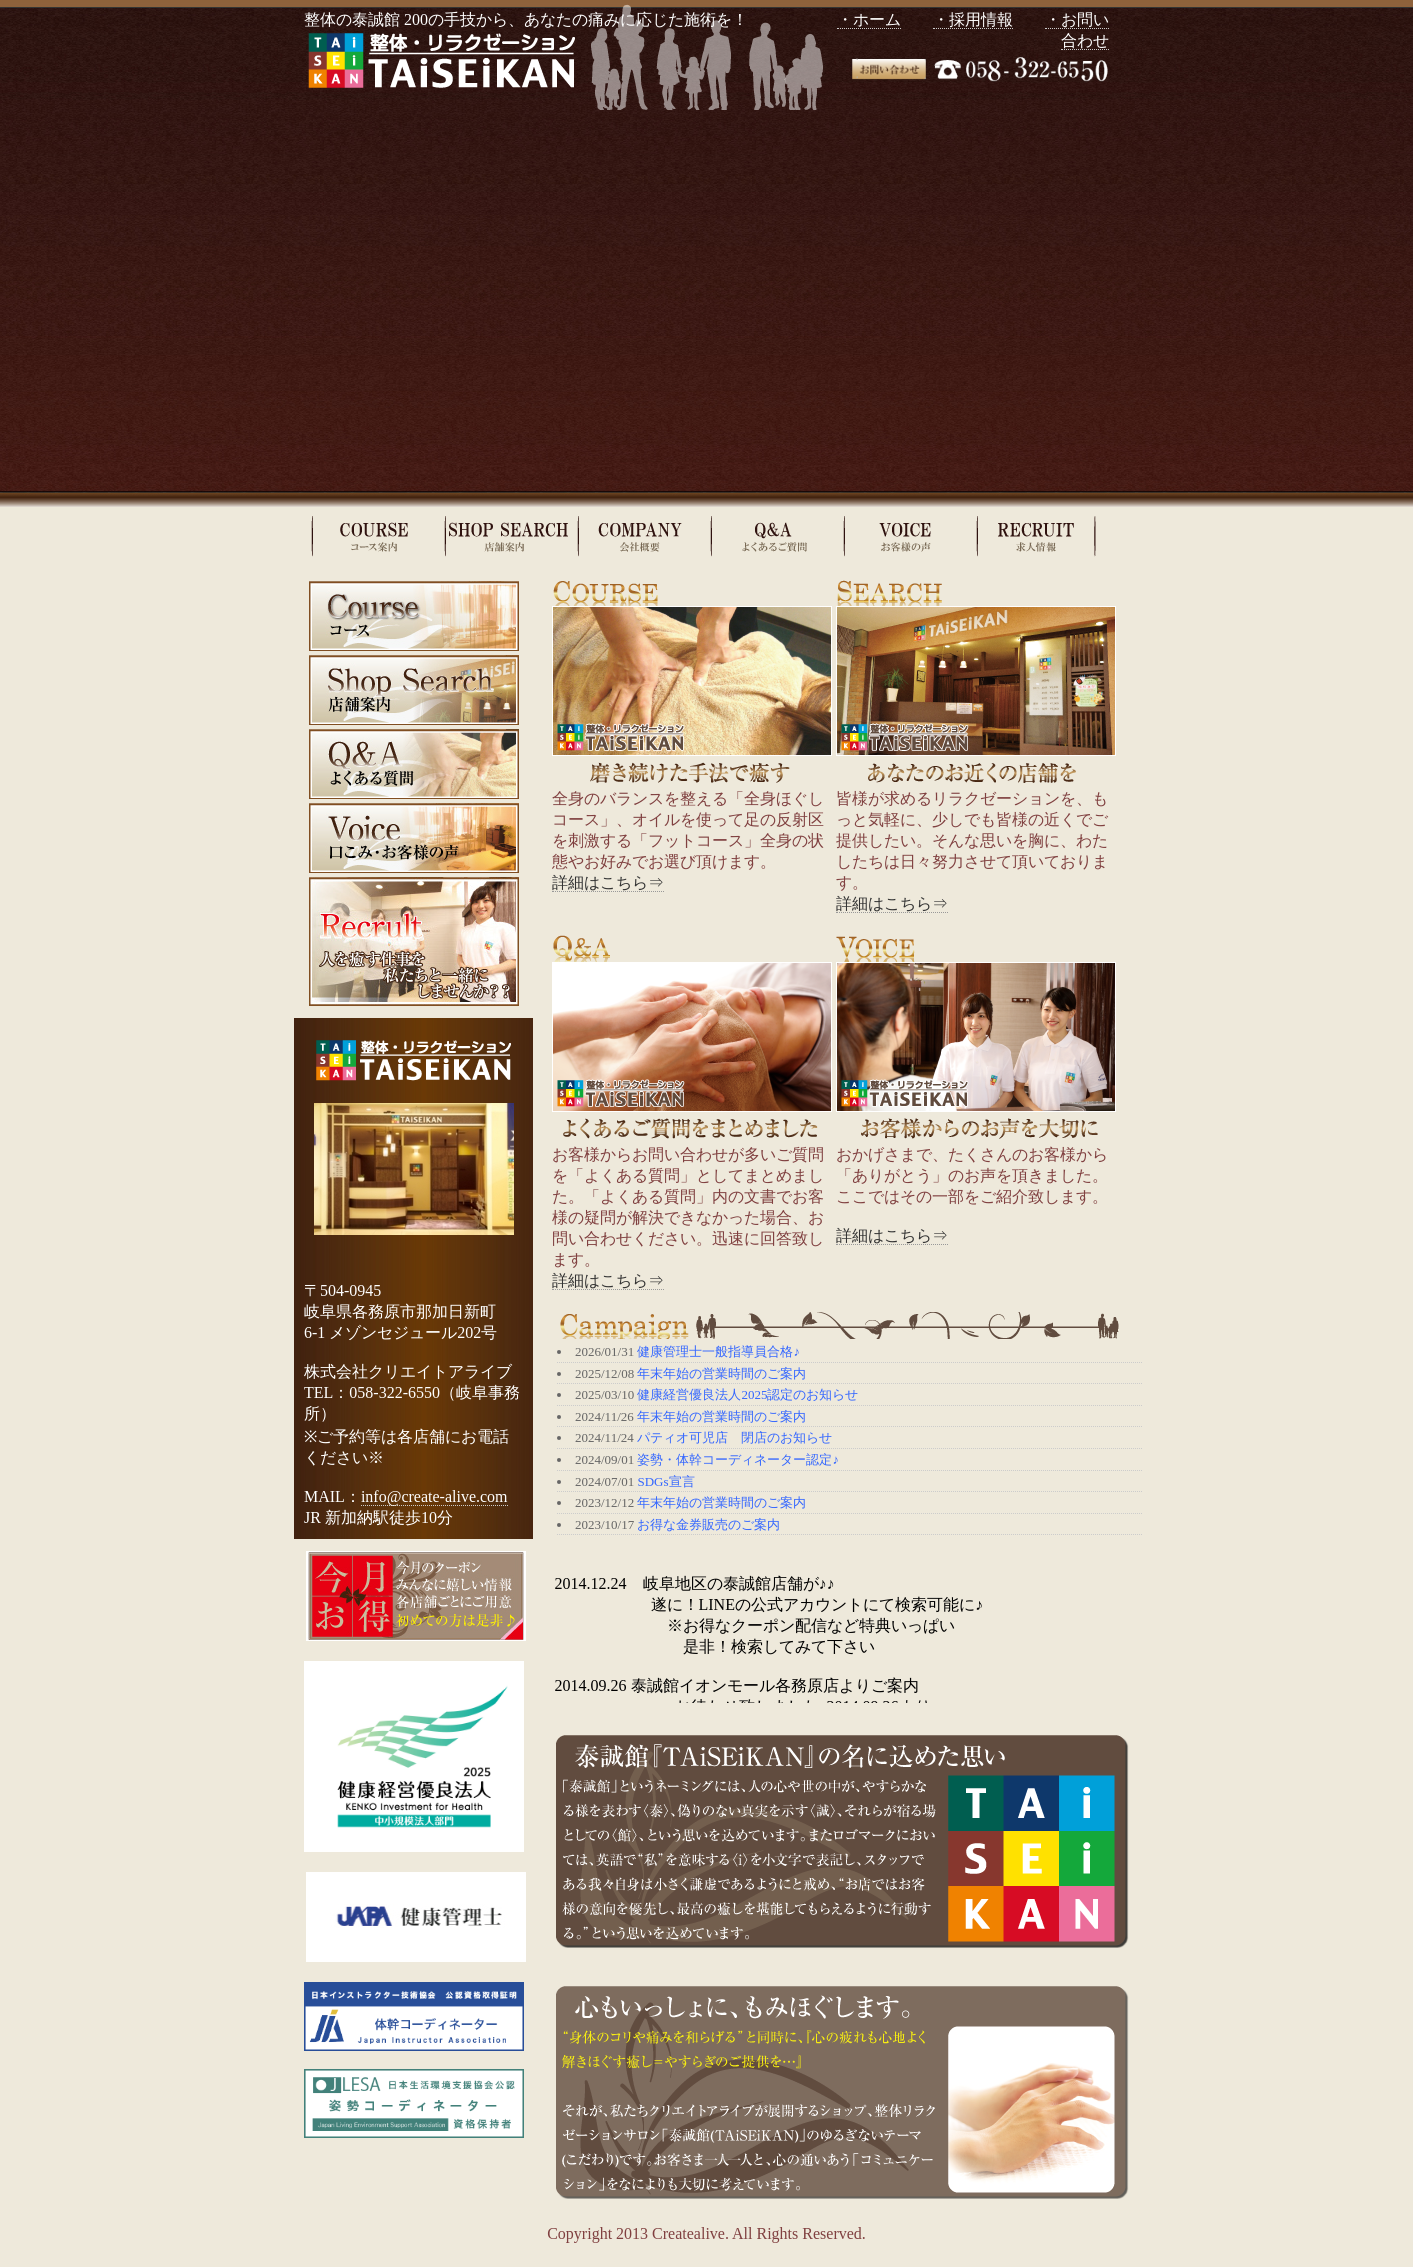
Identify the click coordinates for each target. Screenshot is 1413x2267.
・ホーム (869, 19)
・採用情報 (973, 19)
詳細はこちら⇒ (608, 882)
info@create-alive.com (434, 1496)
